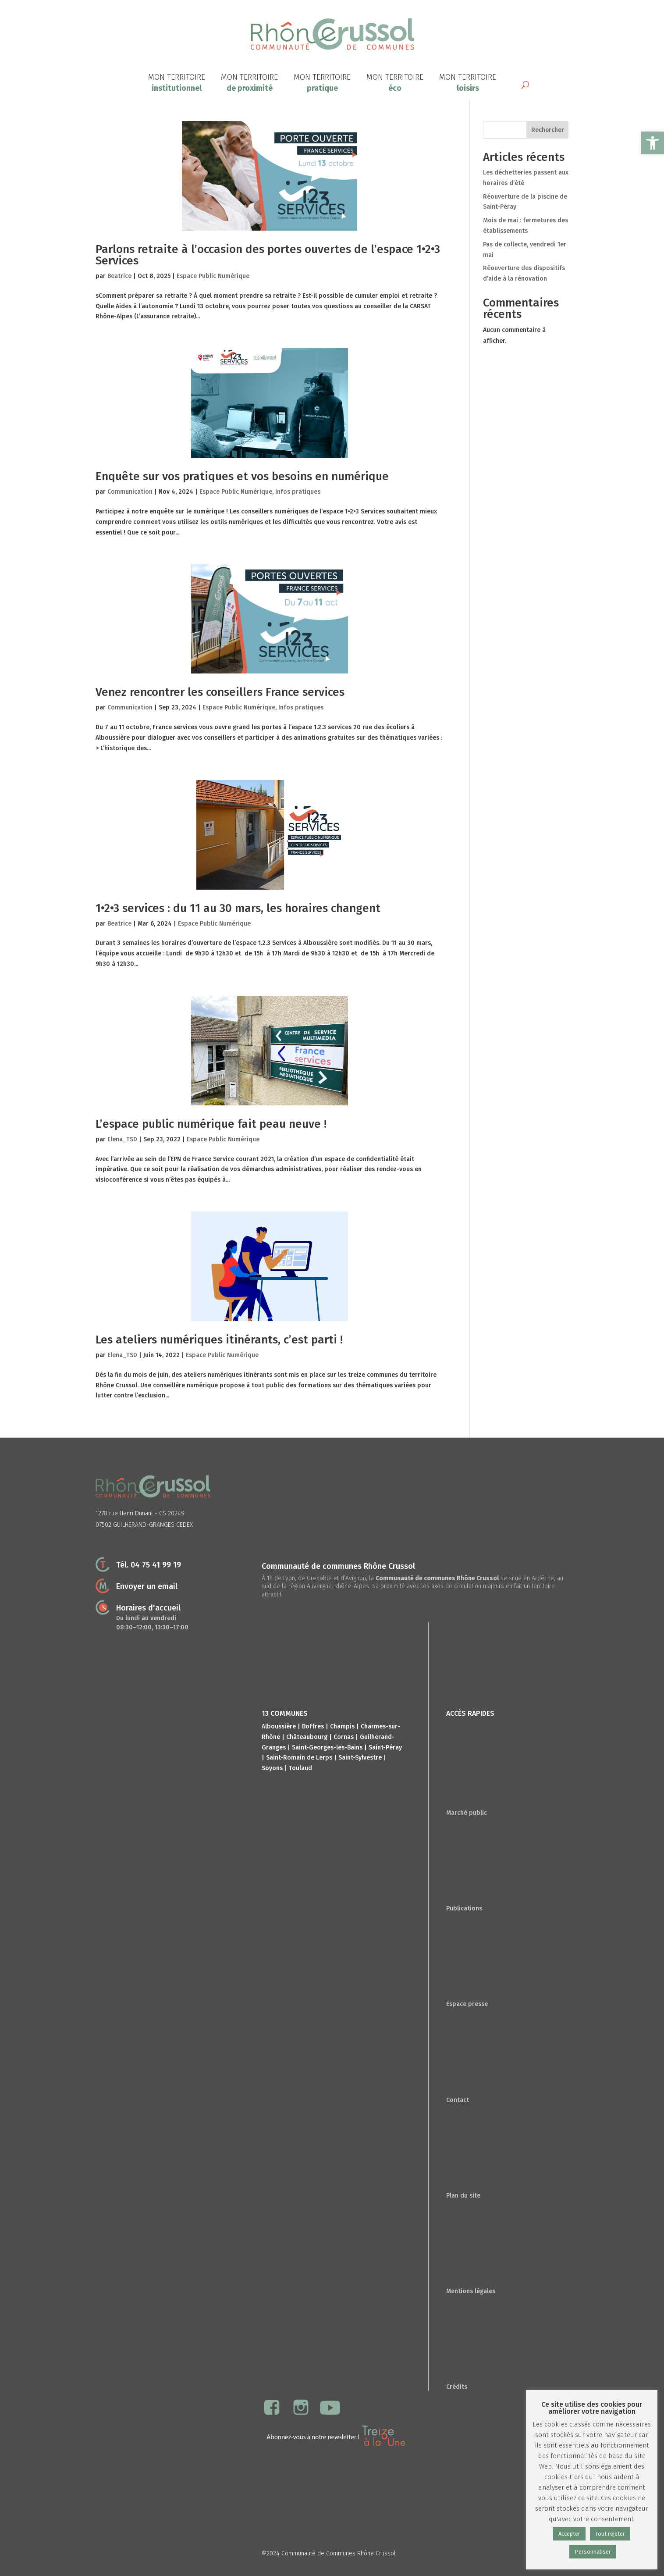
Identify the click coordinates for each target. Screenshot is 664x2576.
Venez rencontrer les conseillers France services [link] (220, 692)
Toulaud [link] (300, 1768)
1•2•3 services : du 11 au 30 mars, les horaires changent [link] (238, 908)
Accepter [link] (569, 2533)
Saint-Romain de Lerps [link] (299, 1757)
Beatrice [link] (119, 276)
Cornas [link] (344, 1737)
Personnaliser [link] (593, 2551)
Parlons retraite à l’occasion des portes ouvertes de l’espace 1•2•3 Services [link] (268, 254)
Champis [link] (342, 1726)
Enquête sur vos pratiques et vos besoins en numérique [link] (242, 476)
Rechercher (547, 130)
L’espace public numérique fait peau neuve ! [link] (211, 1124)
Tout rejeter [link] (610, 2533)
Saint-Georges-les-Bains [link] (327, 1747)
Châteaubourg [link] (306, 1737)
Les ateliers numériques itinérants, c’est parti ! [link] (219, 1340)
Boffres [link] (313, 1726)
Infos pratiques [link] (297, 491)
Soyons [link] (272, 1768)
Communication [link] (130, 491)
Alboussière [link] (279, 1726)
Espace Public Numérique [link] (213, 276)
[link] (652, 143)
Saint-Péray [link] (385, 1747)
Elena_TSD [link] (122, 1139)
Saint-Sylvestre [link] (360, 1757)
